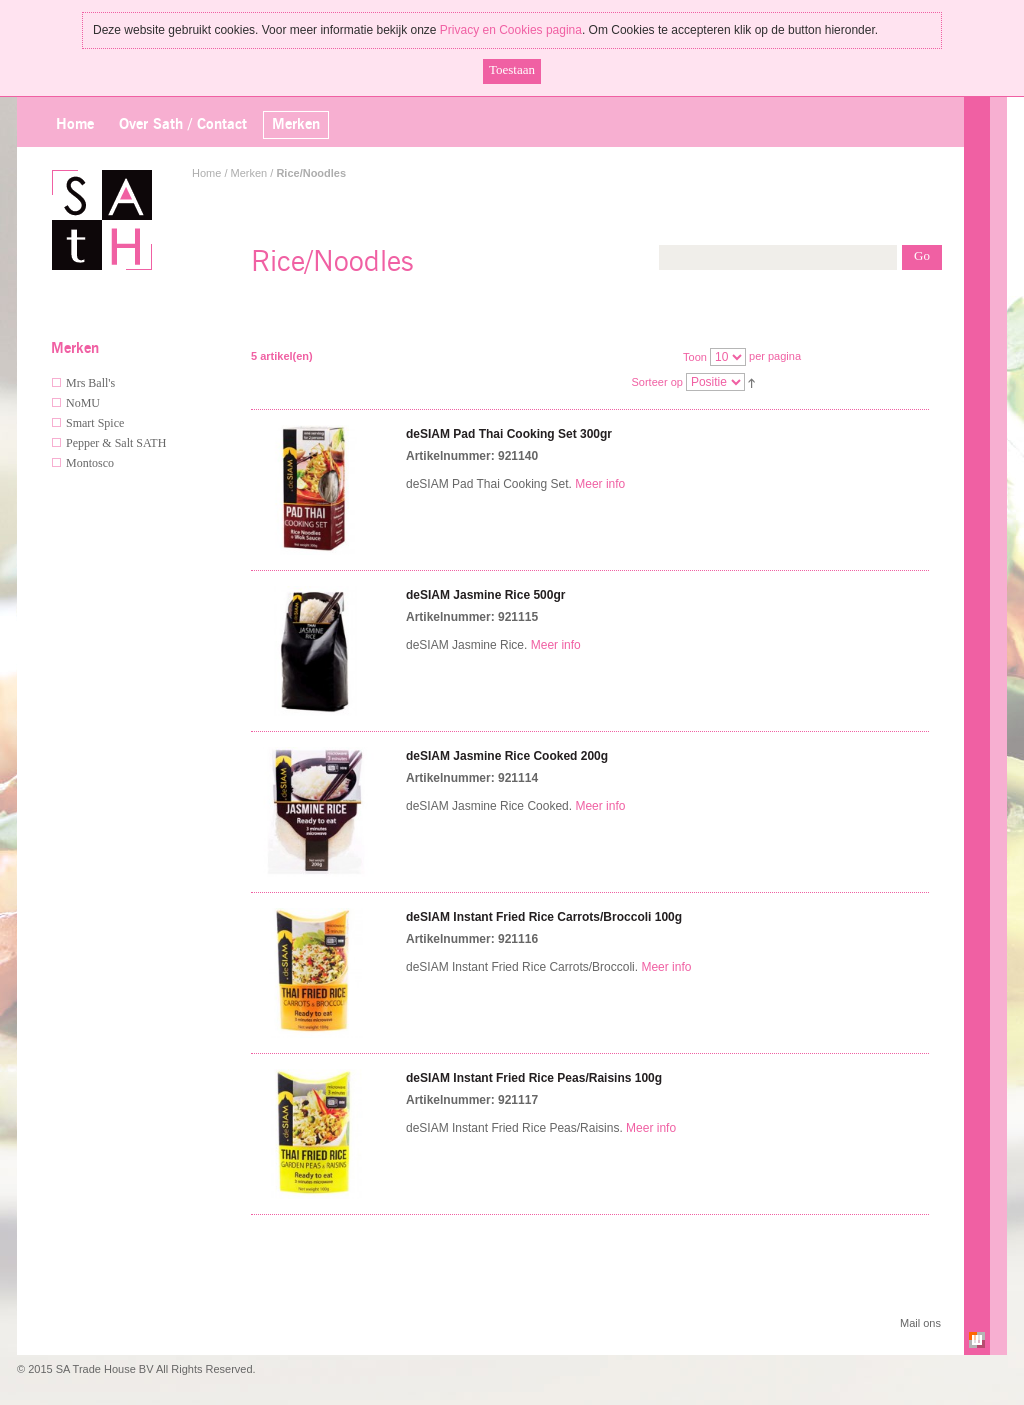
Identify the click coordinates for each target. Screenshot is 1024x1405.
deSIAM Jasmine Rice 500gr (485, 595)
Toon (695, 357)
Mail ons (920, 1323)
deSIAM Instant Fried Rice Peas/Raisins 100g (534, 1078)
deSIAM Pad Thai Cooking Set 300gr (509, 434)
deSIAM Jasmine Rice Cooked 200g (507, 756)
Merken (249, 173)
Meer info (600, 484)
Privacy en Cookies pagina (511, 30)
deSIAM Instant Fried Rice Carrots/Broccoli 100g (544, 917)
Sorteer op (657, 382)
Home (75, 124)
